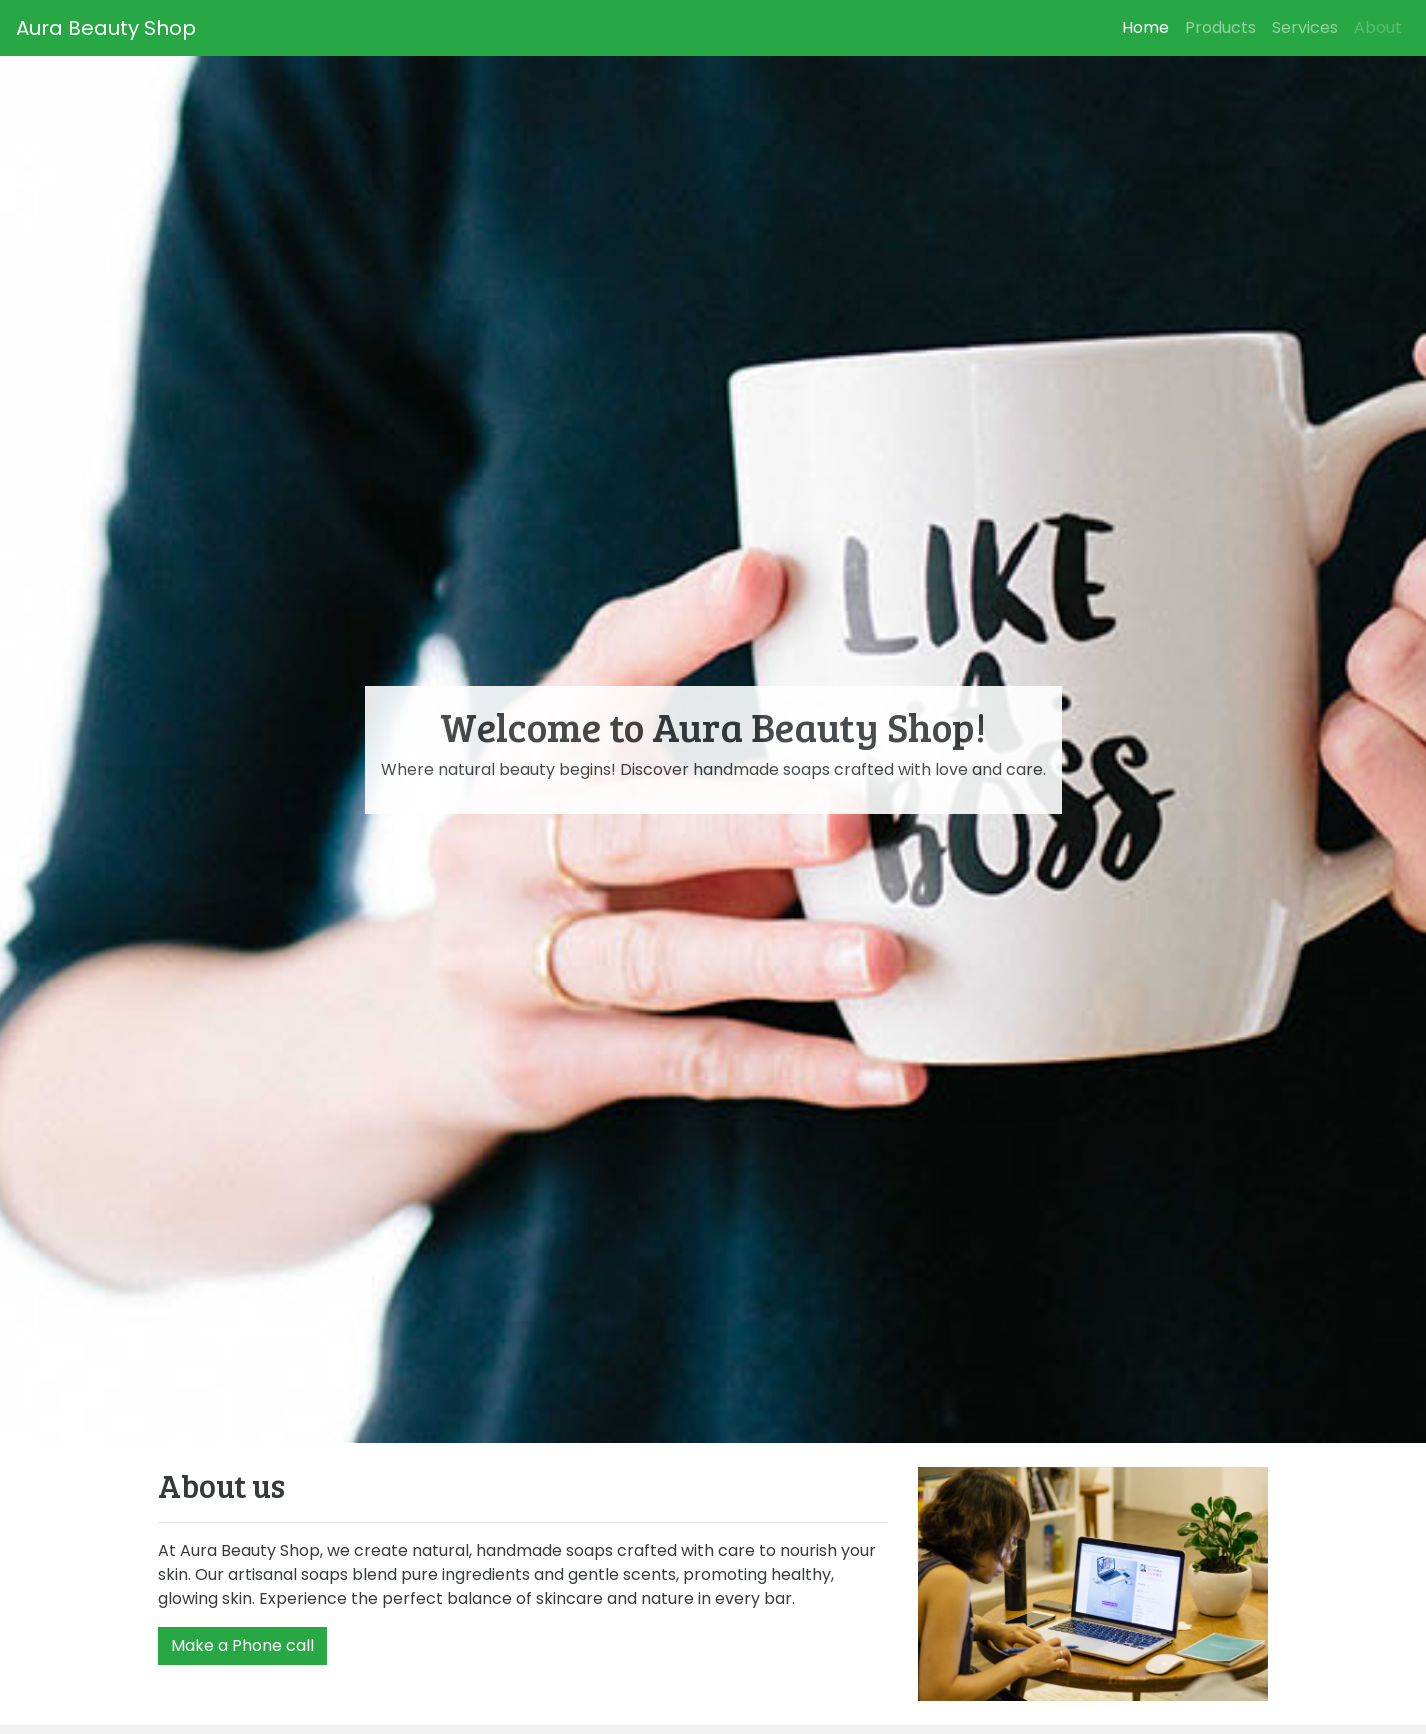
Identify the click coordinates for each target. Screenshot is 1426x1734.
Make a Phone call (242, 1645)
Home (1149, 27)
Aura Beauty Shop (106, 28)
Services (1305, 27)
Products (1220, 27)
